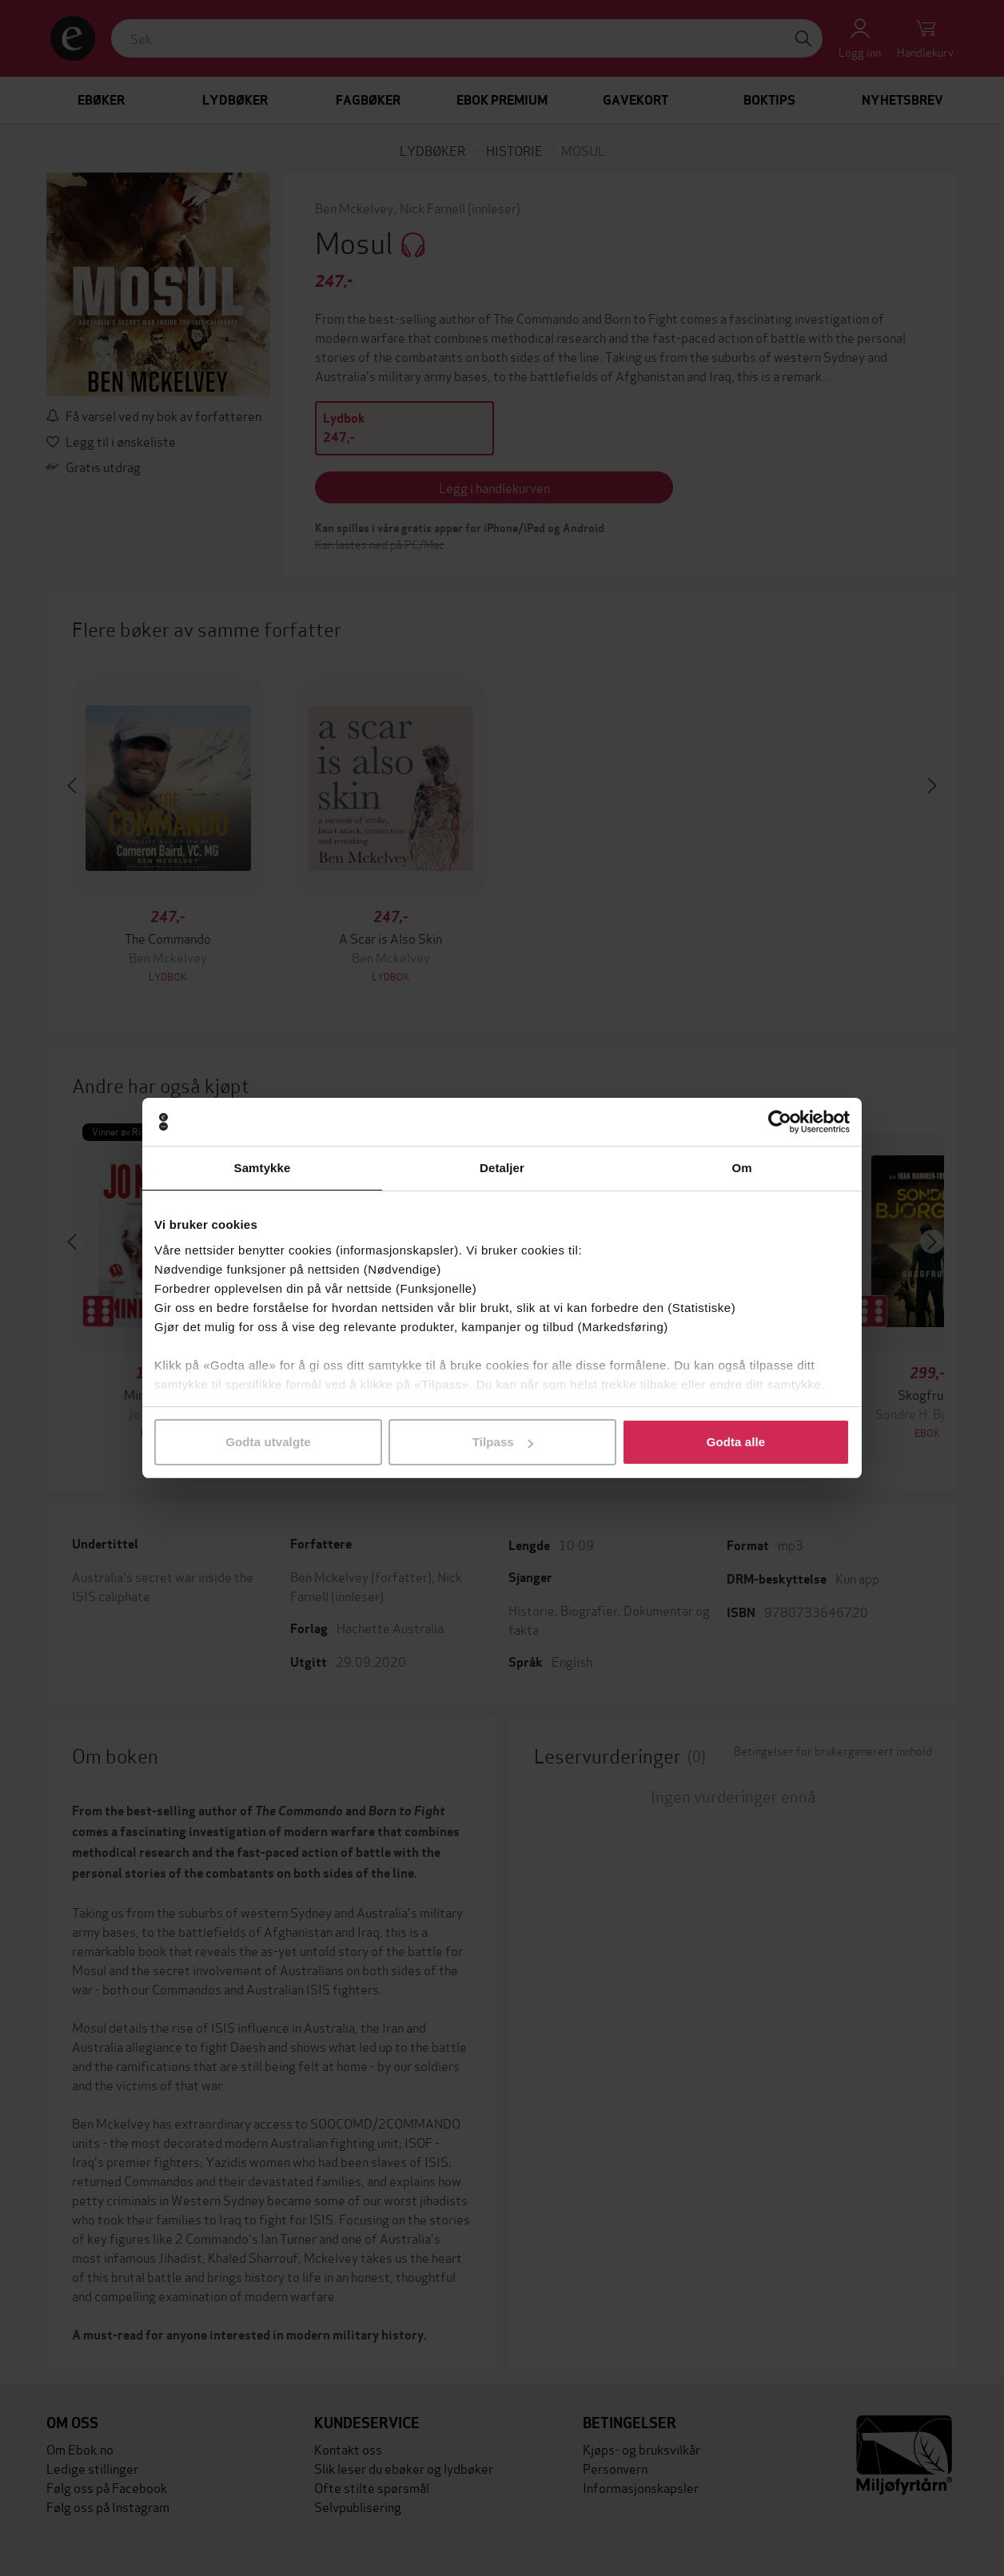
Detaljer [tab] (502, 1168)
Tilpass (502, 1442)
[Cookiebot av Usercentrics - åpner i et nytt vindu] (780, 1122)
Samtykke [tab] (262, 1168)
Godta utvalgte (267, 1442)
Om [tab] (741, 1168)
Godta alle (736, 1442)
